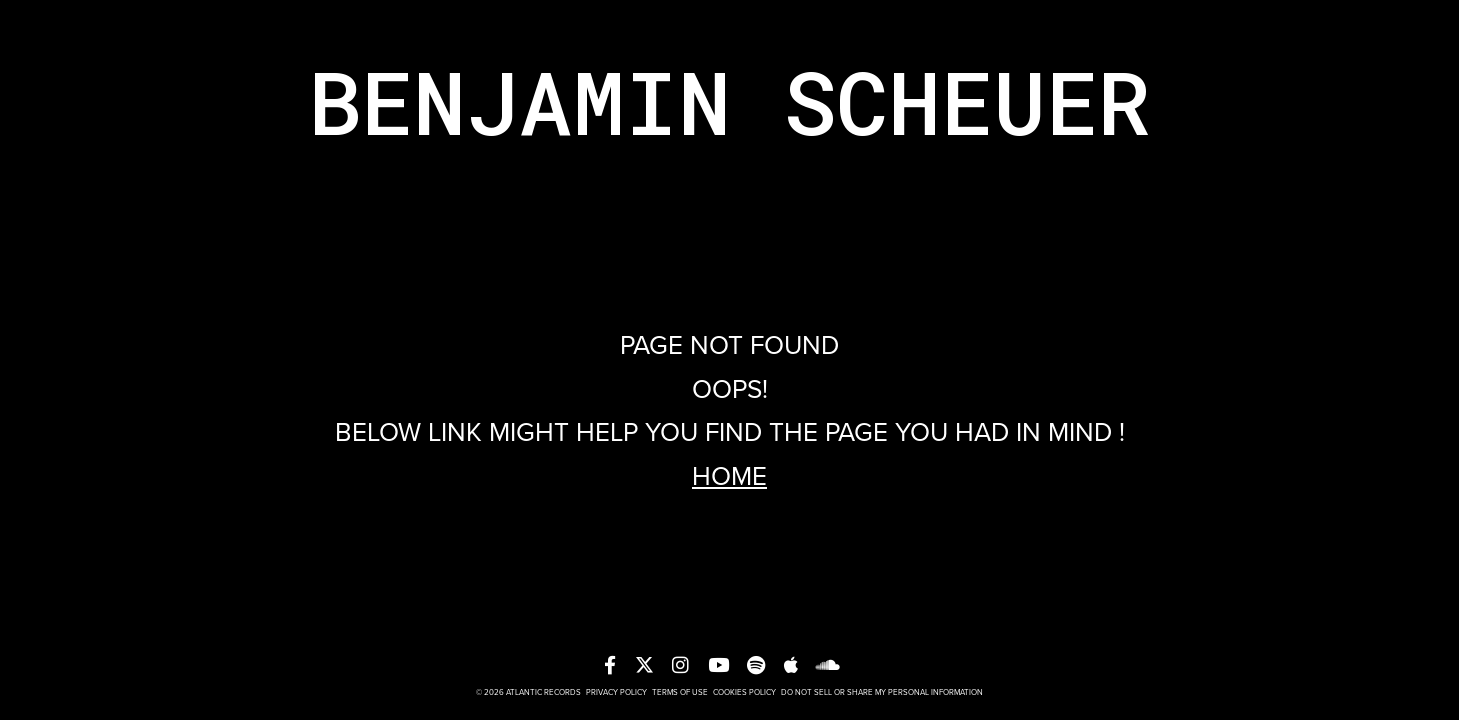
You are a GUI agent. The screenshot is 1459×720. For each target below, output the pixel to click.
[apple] (798, 665)
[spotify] (763, 665)
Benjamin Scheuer (729, 101)
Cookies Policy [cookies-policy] (744, 692)
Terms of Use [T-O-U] (680, 692)
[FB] (617, 665)
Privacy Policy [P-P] (616, 692)
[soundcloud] (835, 665)
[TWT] (652, 665)
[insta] (688, 665)
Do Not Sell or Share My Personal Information (882, 692)
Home (729, 476)
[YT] (726, 665)
